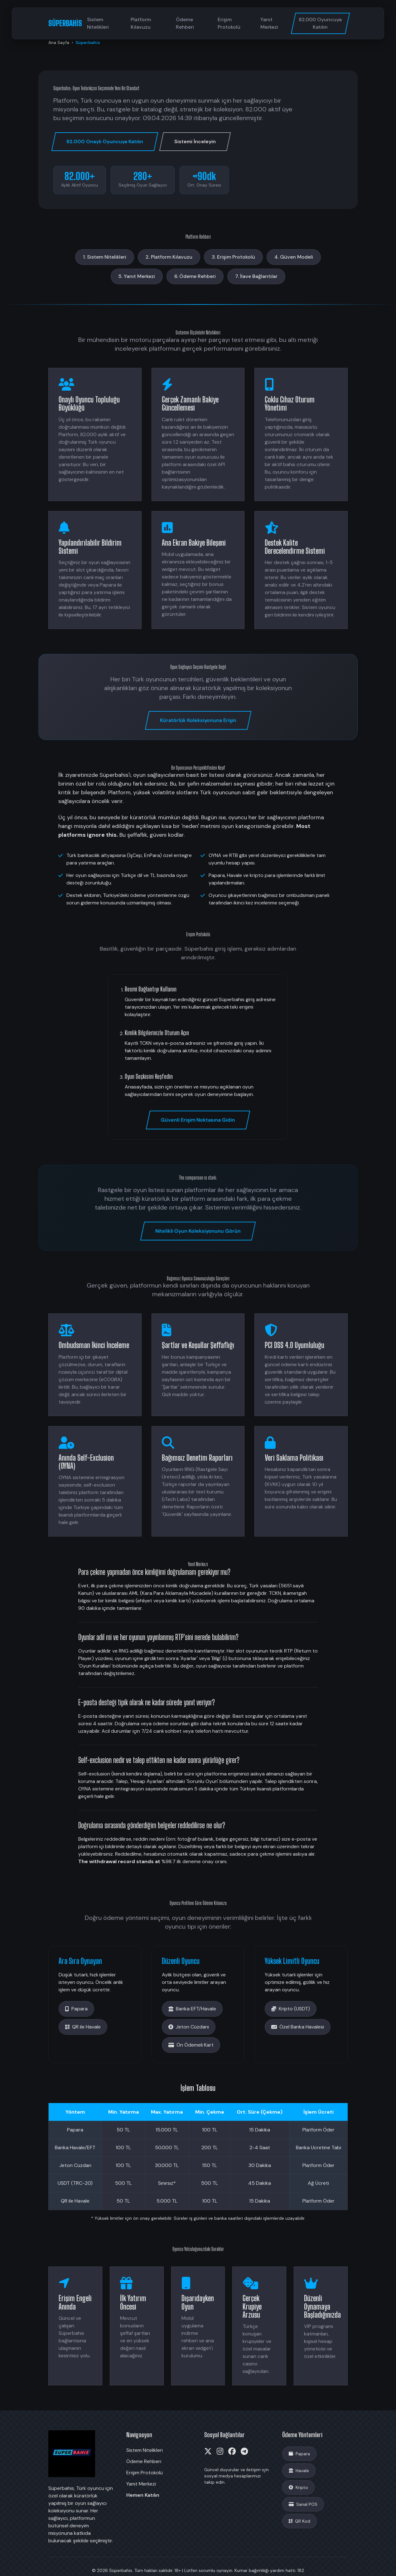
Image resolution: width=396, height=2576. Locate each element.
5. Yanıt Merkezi (136, 276)
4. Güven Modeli (293, 257)
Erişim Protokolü (229, 23)
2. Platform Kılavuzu (169, 257)
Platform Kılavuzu (141, 23)
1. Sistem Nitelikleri (104, 257)
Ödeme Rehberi (185, 23)
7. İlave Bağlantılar (256, 276)
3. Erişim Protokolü (233, 257)
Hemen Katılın (142, 2495)
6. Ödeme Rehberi (195, 276)
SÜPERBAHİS (65, 23)
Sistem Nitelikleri (98, 23)
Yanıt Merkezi (269, 23)
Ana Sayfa (58, 42)
